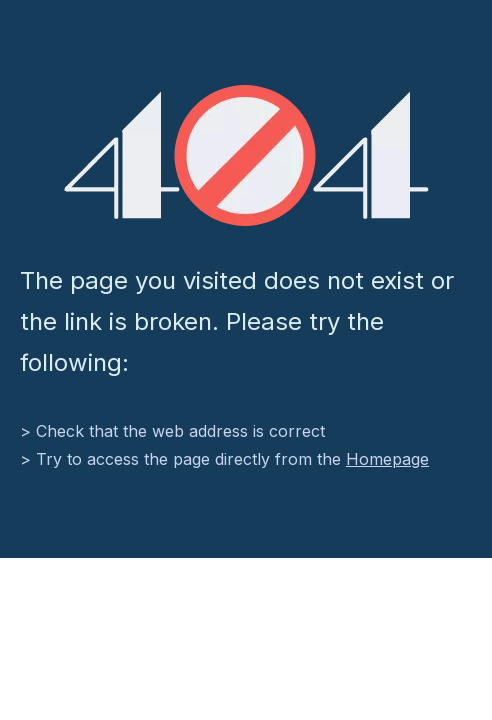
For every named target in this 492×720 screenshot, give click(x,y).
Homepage (387, 459)
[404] (246, 155)
